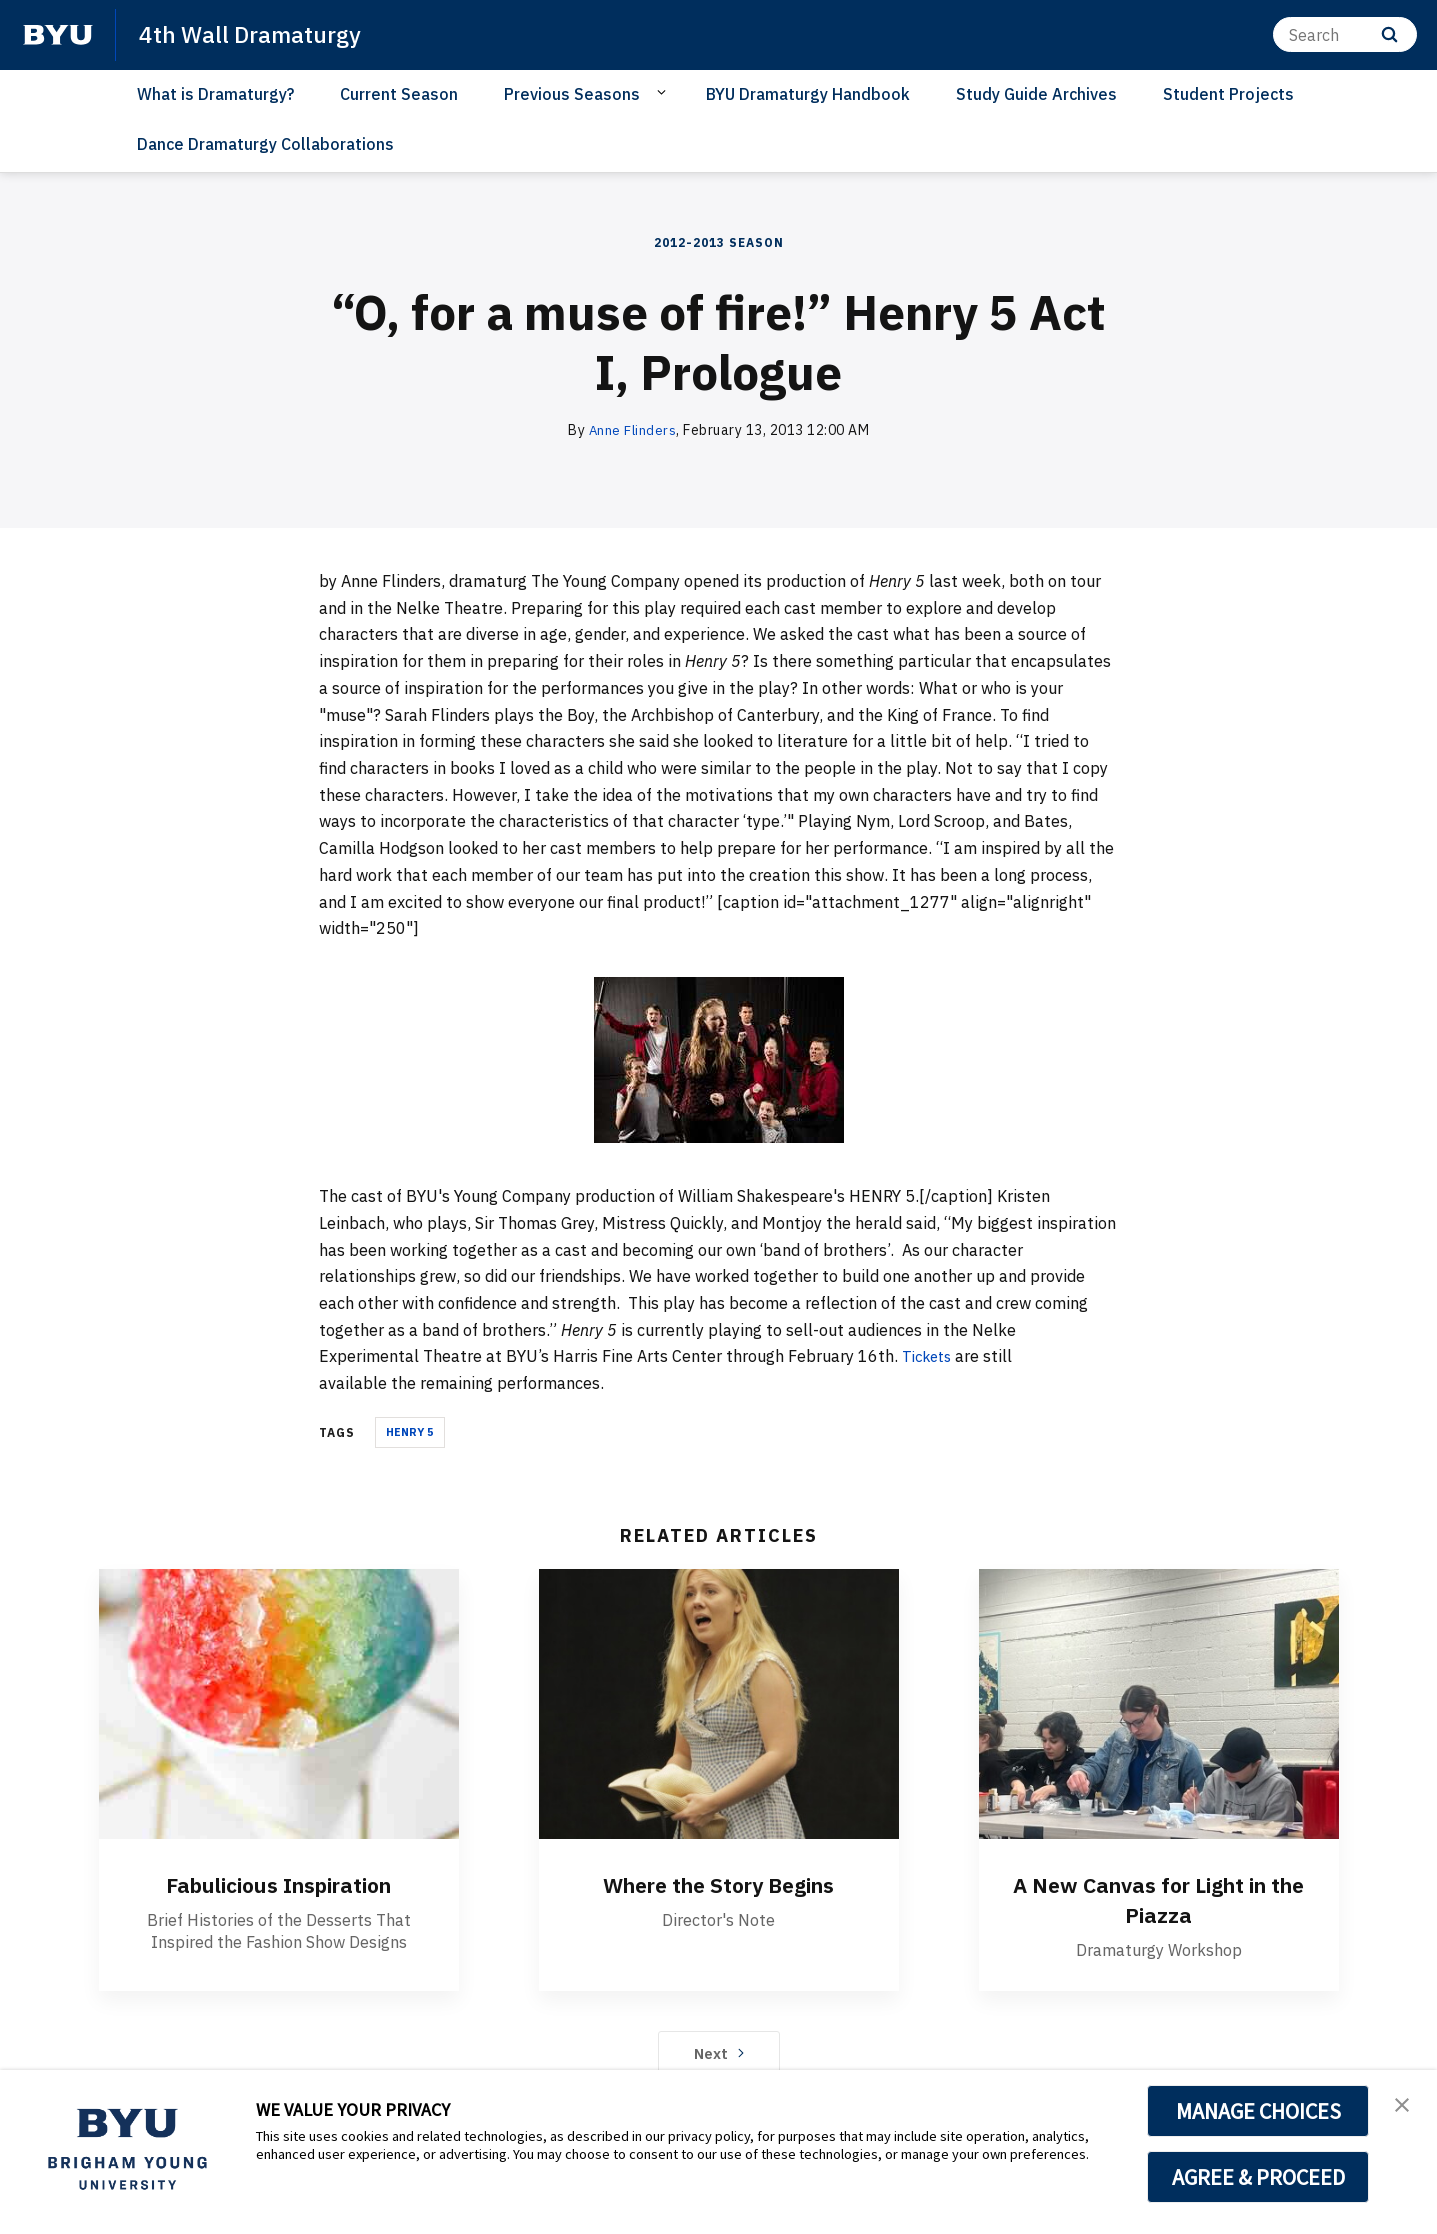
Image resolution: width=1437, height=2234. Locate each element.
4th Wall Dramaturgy (254, 34)
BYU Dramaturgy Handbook (808, 94)
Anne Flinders (633, 430)
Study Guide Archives (1036, 94)
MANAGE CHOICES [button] (1258, 2111)
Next (718, 2053)
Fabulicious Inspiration (278, 1884)
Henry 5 (410, 1432)
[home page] (58, 35)
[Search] (1345, 34)
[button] (1404, 2106)
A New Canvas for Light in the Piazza (1158, 1899)
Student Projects (1228, 94)
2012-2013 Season (719, 242)
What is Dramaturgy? (215, 94)
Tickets (929, 1356)
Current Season (399, 94)
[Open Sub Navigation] (664, 93)
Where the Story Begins (719, 1884)
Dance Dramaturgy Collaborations (265, 144)
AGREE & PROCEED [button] (1258, 2177)
